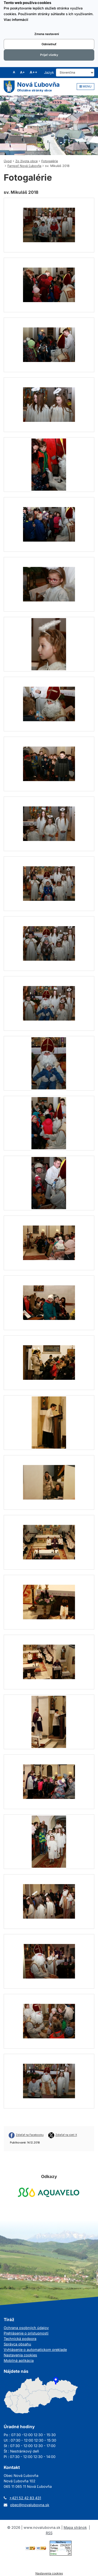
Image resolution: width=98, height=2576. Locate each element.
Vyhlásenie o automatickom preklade (35, 2349)
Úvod (8, 161)
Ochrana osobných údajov (26, 2328)
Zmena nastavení (46, 34)
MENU (85, 86)
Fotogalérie (49, 161)
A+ (22, 72)
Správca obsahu (17, 2344)
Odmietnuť (49, 44)
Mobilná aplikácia (19, 2360)
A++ (33, 72)
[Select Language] (75, 73)
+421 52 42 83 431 (25, 2498)
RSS (49, 2533)
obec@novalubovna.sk (29, 2505)
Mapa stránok (75, 2527)
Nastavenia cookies (20, 2355)
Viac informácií (16, 20)
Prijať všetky (49, 55)
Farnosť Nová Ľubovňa (24, 166)
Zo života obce (26, 161)
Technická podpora (20, 2339)
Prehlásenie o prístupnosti (26, 2333)
